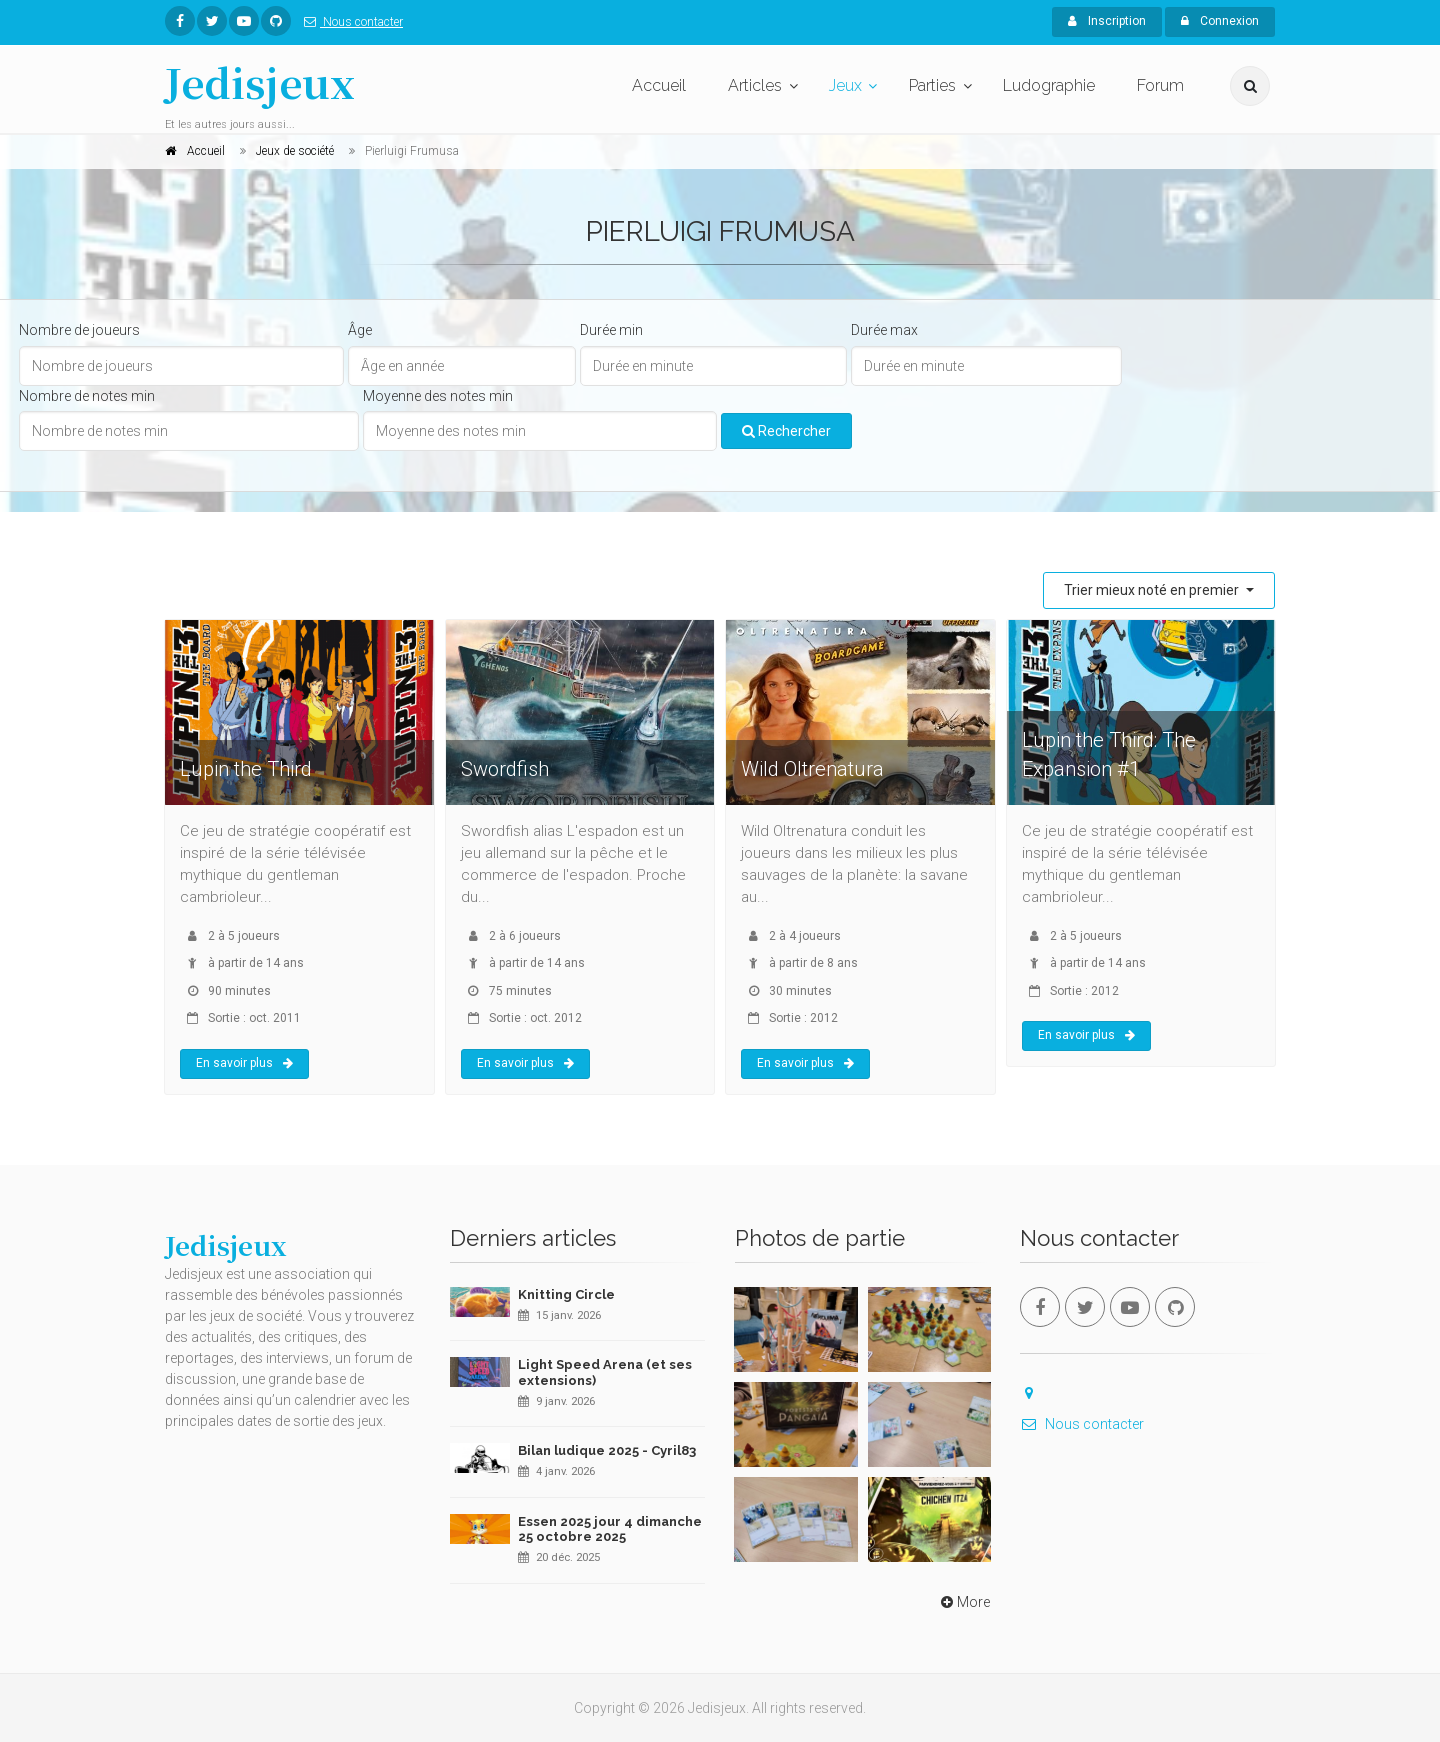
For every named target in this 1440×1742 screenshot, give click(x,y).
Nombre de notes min (87, 396)
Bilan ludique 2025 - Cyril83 (607, 1450)
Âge (360, 330)
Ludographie (1049, 85)
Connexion (1220, 21)
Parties (932, 85)
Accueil (659, 85)
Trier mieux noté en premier (1153, 590)
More (963, 1602)
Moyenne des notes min (438, 396)
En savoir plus (244, 1063)
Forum (1160, 85)
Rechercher (786, 431)
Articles (755, 85)
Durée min (611, 330)
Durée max (884, 330)
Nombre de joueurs (79, 330)
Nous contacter (349, 22)
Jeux (845, 85)
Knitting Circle (566, 1294)
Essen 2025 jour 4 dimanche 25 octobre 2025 (610, 1529)
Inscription (1107, 21)
